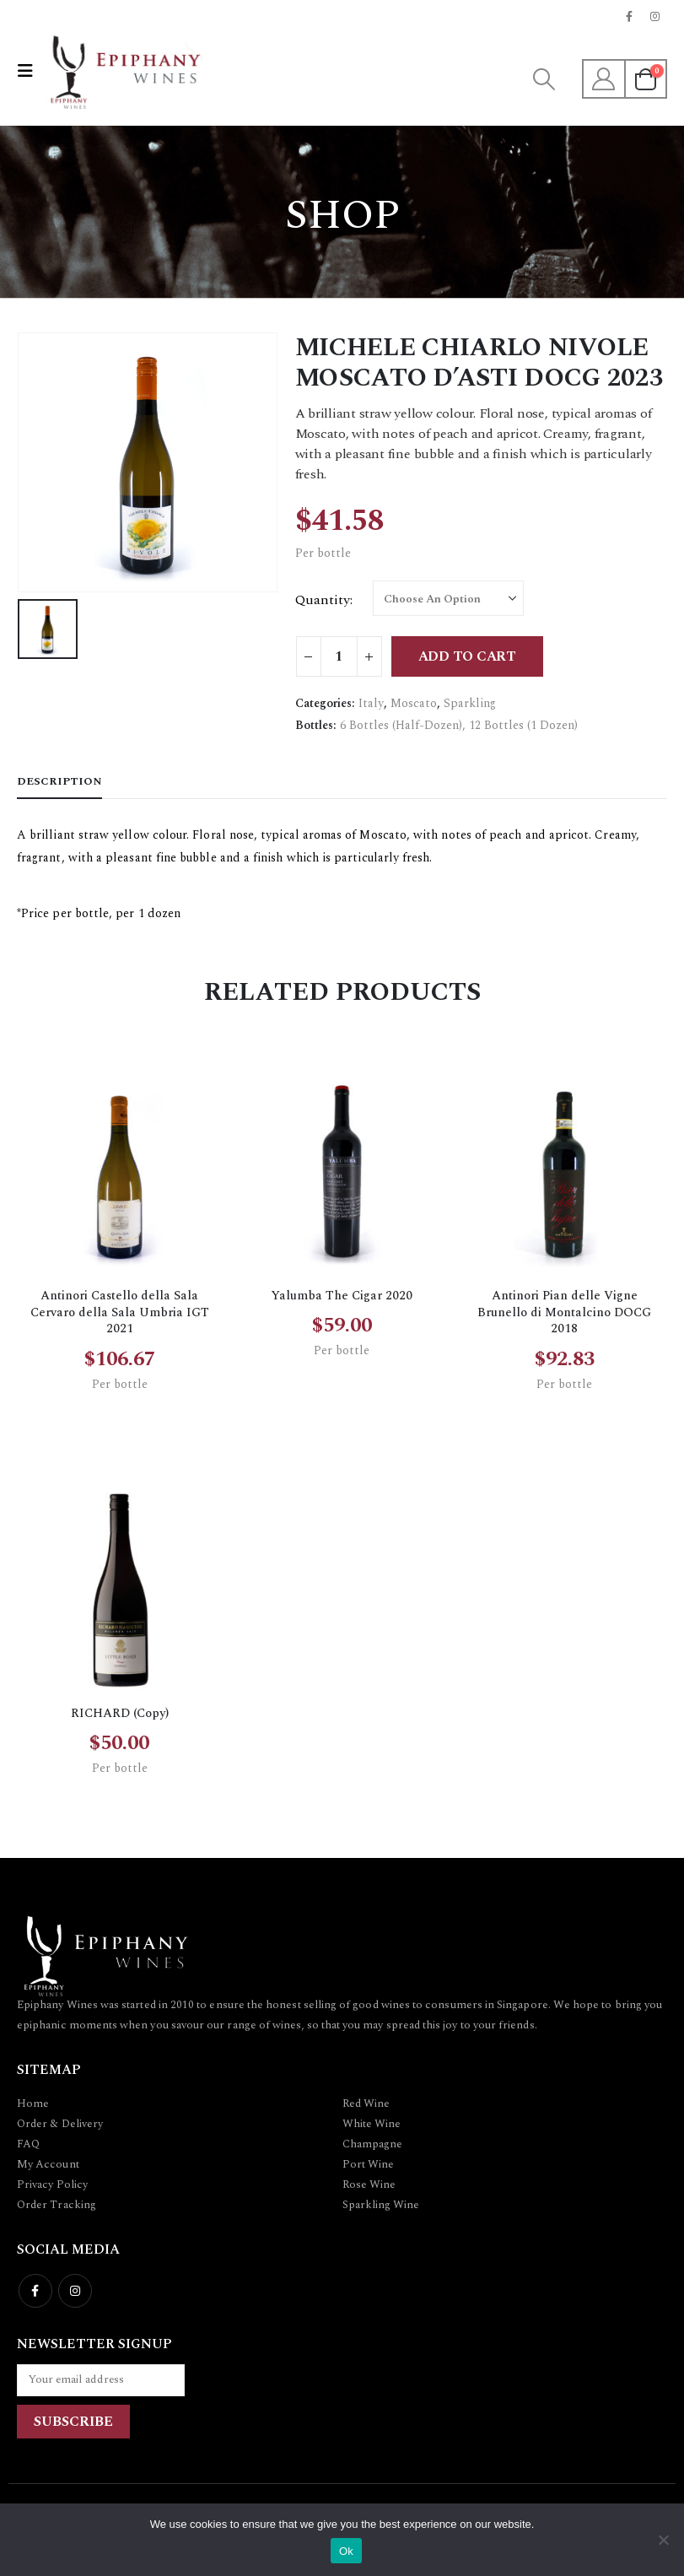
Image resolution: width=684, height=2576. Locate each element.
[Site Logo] (123, 71)
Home (33, 2103)
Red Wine (366, 2103)
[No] (662, 2539)
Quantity (322, 600)
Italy (371, 703)
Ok (346, 2551)
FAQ (28, 2144)
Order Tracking (56, 2204)
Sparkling (470, 703)
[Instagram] (655, 16)
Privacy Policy (52, 2184)
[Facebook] (629, 16)
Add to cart (467, 656)
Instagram (75, 2291)
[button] (30, 71)
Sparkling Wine (381, 2204)
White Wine (371, 2123)
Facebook (35, 2291)
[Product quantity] (339, 656)
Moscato (413, 703)
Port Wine (368, 2164)
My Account (48, 2164)
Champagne (372, 2144)
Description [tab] (59, 781)
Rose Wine (369, 2184)
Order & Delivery (60, 2123)
